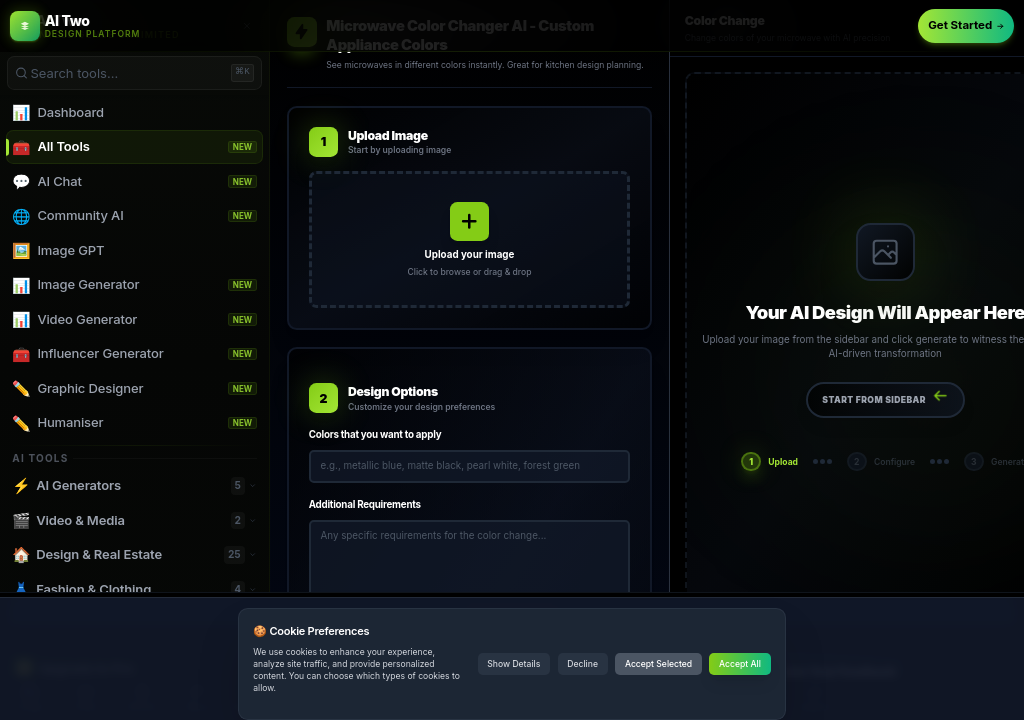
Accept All (740, 664)
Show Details (513, 664)
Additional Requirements (365, 504)
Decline (582, 664)
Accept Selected (658, 664)
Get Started (966, 25)
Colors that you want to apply (375, 434)
